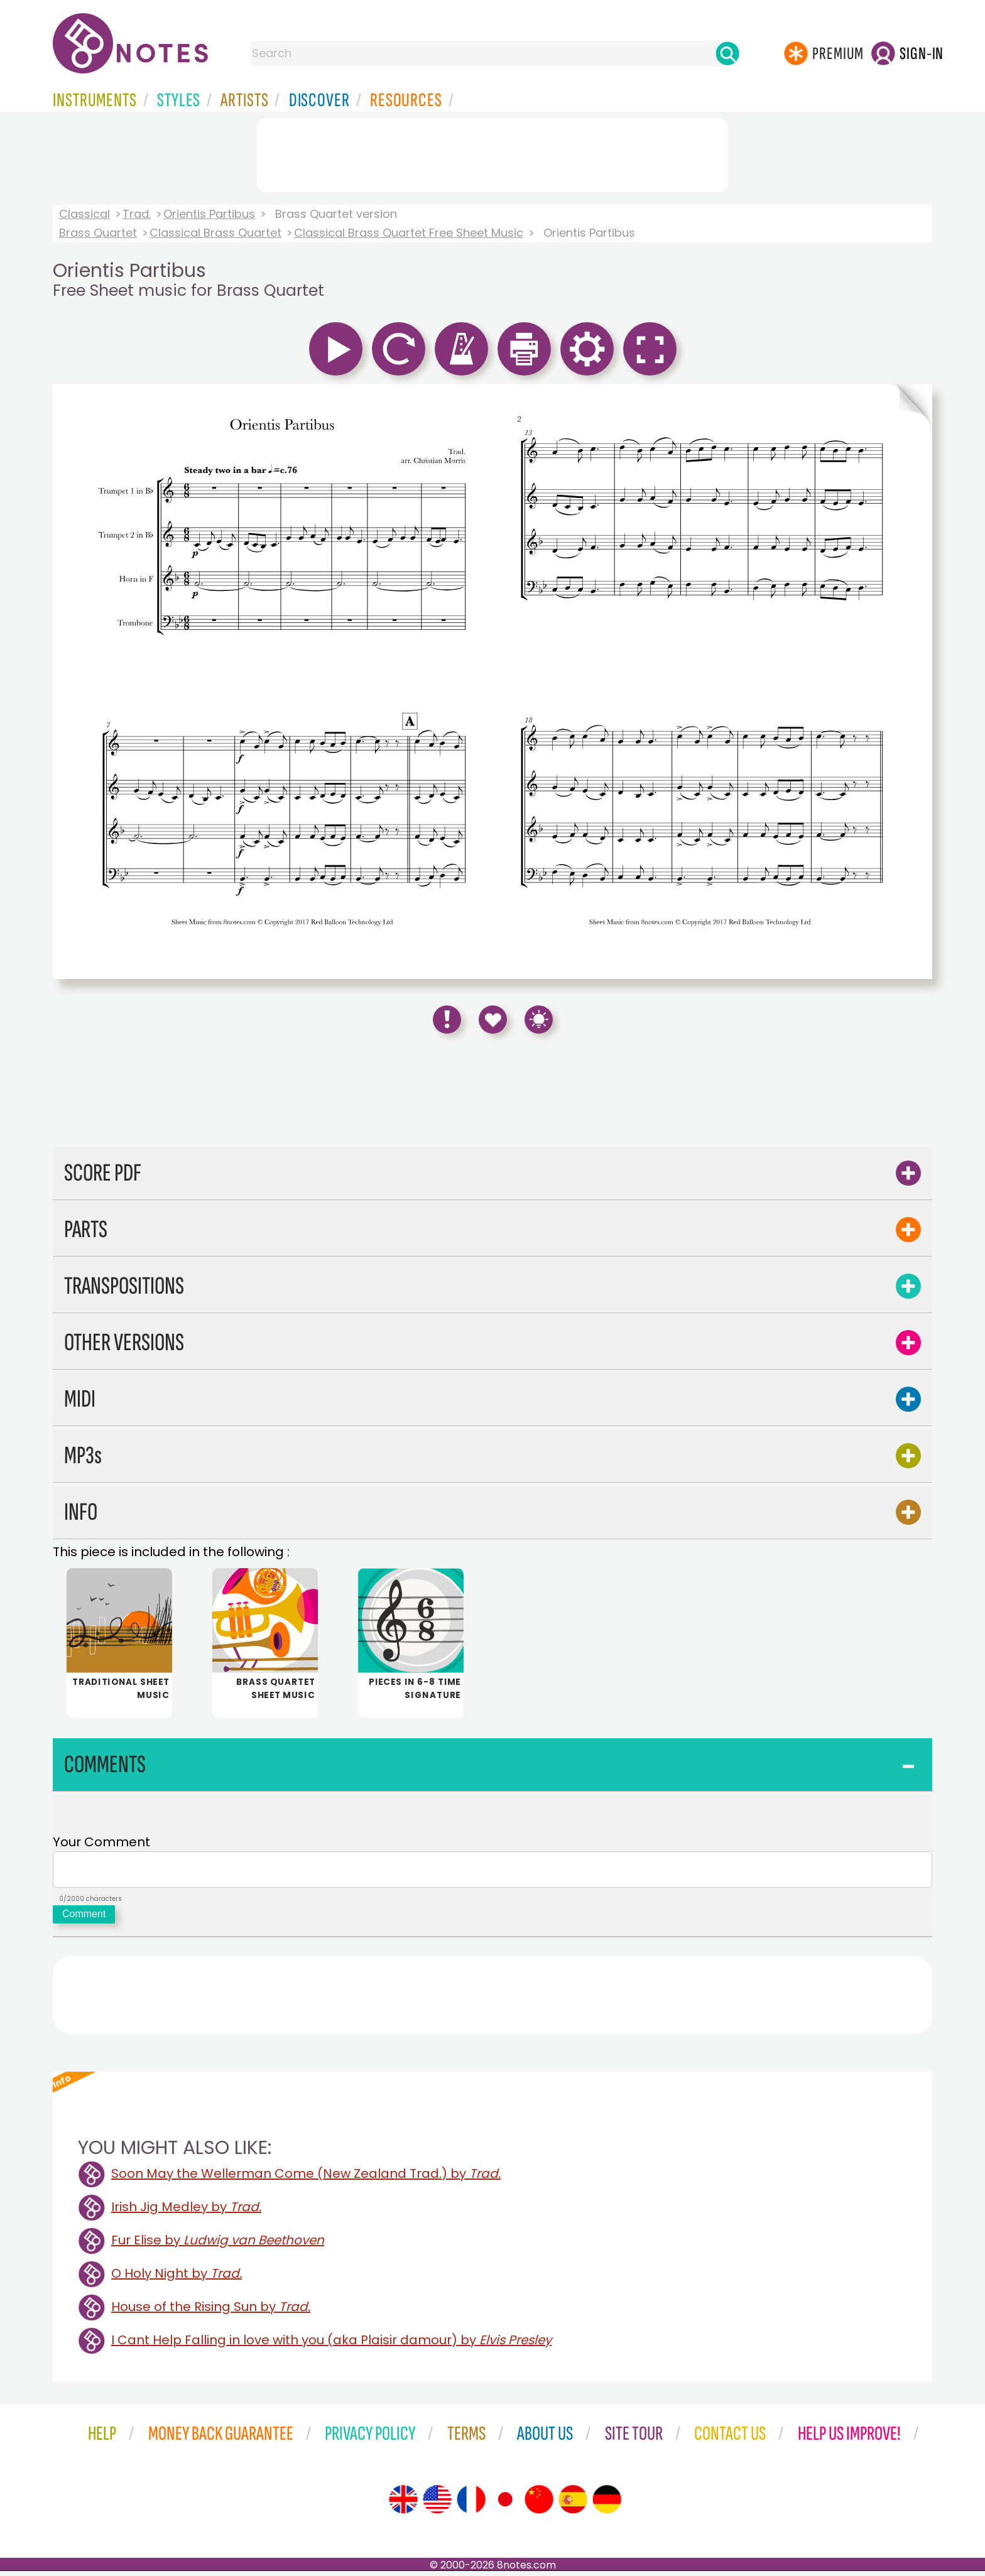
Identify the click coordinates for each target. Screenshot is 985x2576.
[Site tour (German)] (607, 2504)
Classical (84, 214)
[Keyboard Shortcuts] (539, 1019)
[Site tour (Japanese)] (505, 2504)
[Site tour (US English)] (437, 2504)
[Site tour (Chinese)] (539, 2504)
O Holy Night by (176, 2278)
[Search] (727, 53)
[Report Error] (447, 1019)
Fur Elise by (217, 2245)
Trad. (136, 214)
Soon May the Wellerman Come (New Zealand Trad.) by (306, 2178)
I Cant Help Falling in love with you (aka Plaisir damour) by (331, 2345)
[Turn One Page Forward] (911, 681)
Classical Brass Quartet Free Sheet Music (408, 233)
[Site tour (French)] (471, 2504)
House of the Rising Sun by (210, 2311)
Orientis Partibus (209, 214)
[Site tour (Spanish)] (573, 2504)
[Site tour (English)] (403, 2504)
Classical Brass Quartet (215, 233)
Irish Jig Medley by (186, 2212)
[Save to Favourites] (493, 1019)
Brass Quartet (98, 233)
